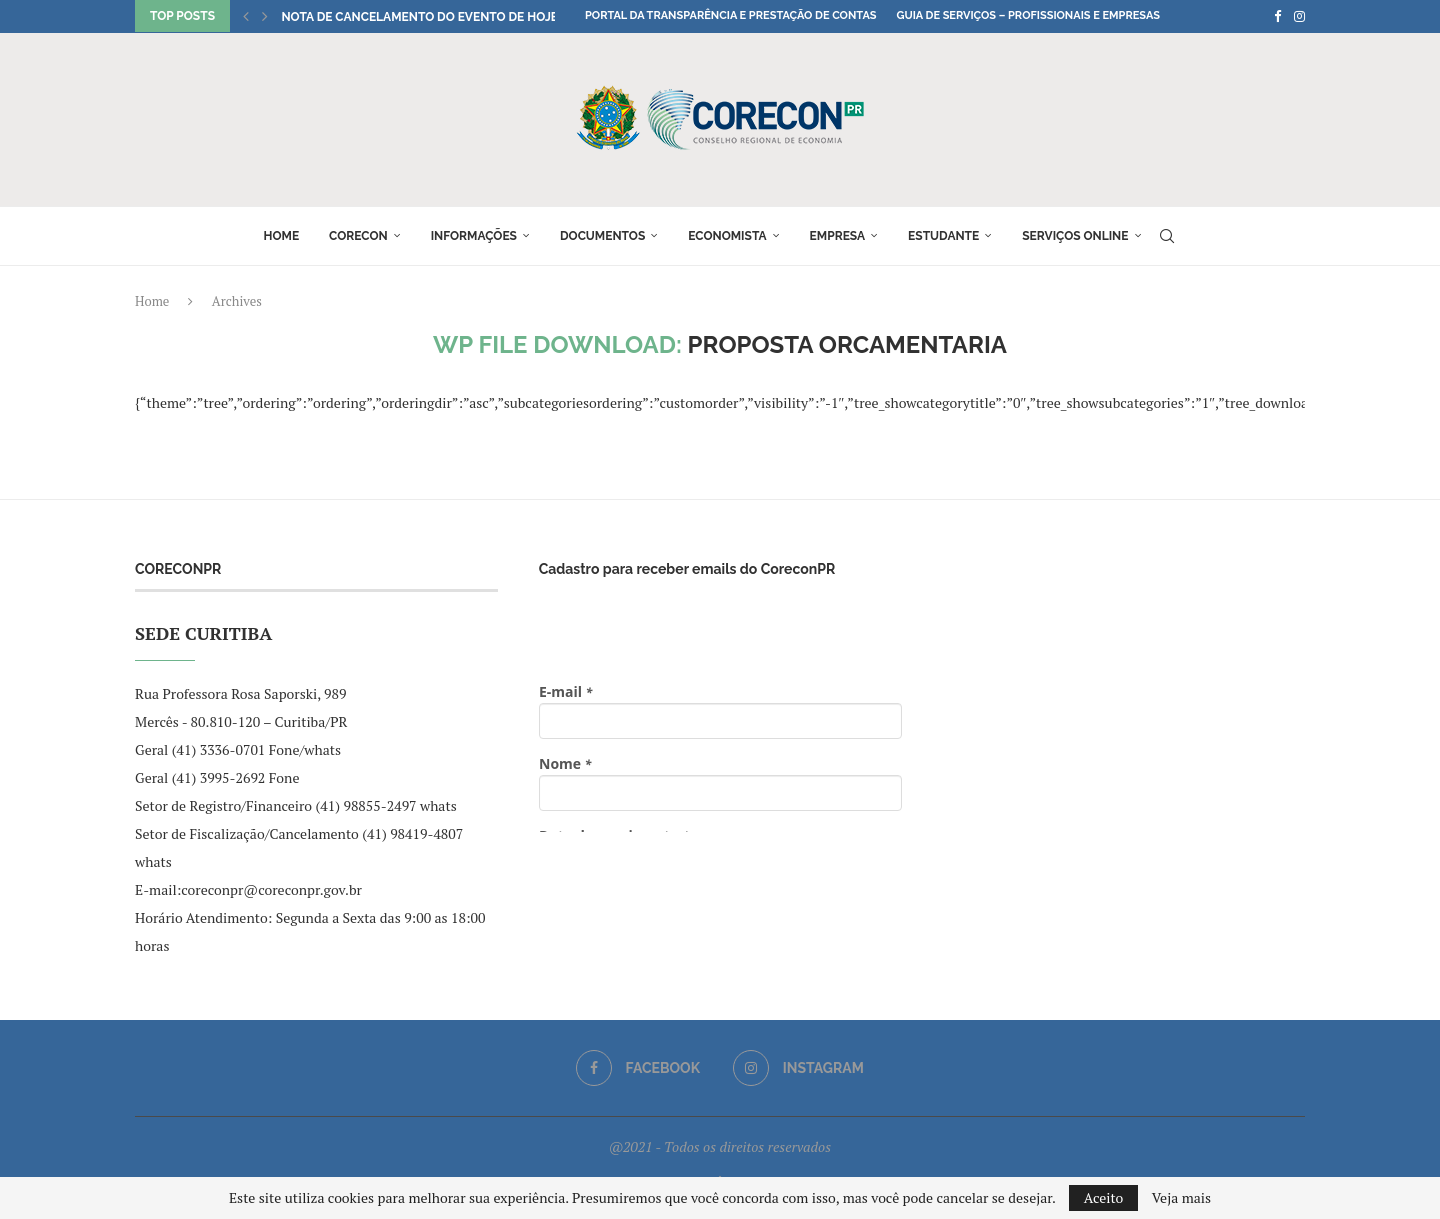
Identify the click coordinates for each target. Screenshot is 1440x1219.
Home (281, 236)
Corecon (358, 236)
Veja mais (1181, 1198)
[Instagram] (1299, 16)
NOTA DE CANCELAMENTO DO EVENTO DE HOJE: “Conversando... (474, 17)
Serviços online (1075, 236)
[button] (246, 16)
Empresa (838, 236)
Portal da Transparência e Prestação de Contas (730, 15)
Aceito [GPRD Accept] (1104, 1197)
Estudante (943, 236)
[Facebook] (1277, 16)
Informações (474, 236)
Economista (727, 236)
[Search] (1167, 236)
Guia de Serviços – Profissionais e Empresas (1028, 15)
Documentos (602, 236)
